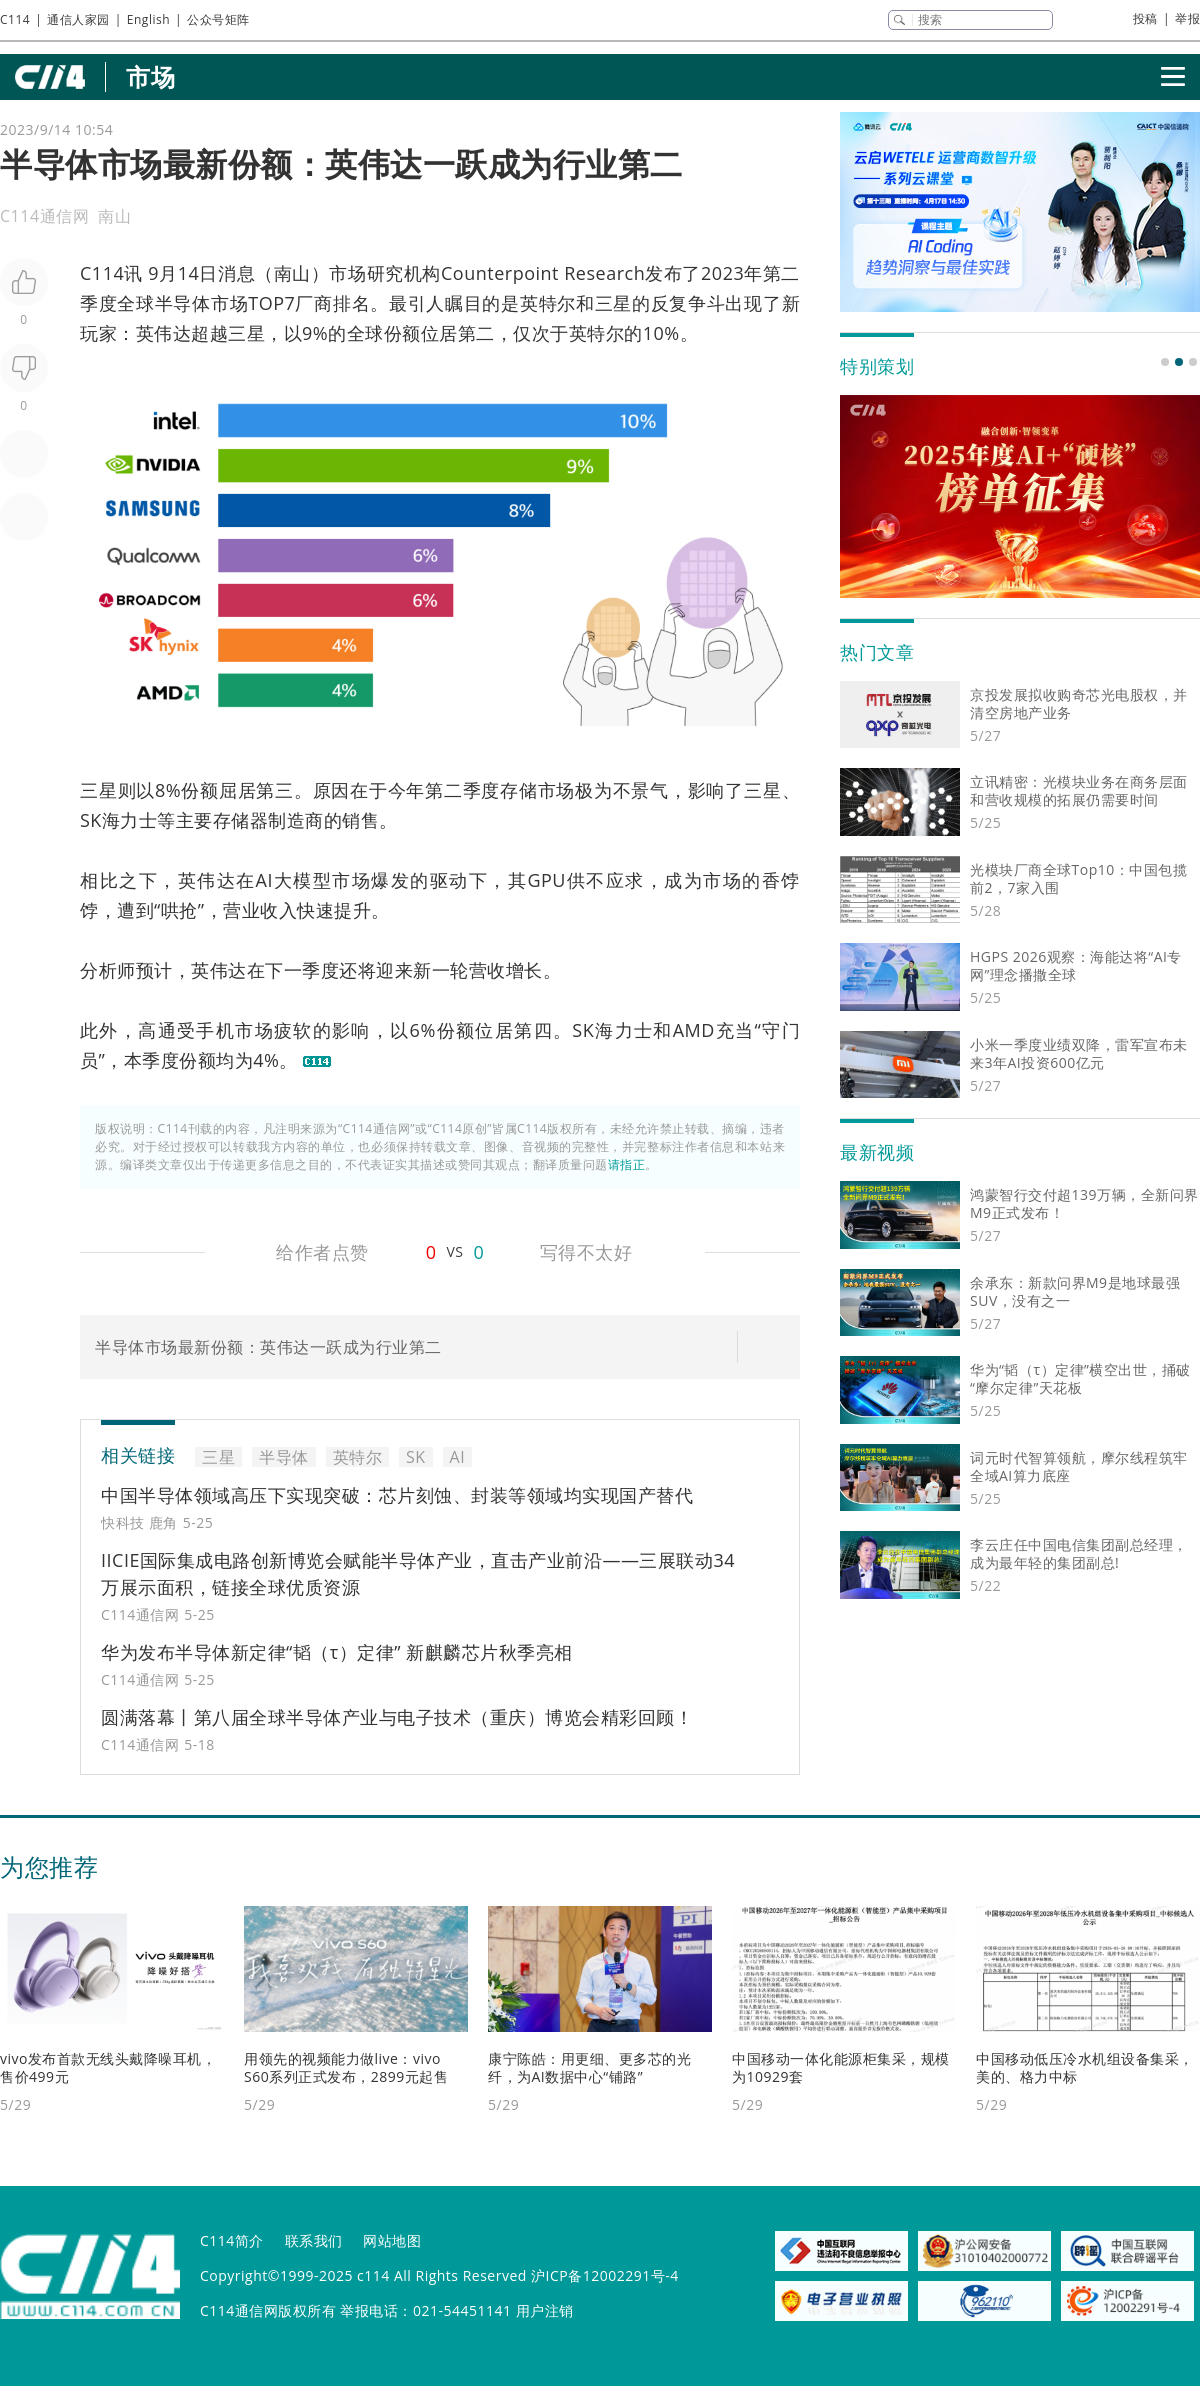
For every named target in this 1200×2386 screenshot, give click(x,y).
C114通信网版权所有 (268, 2310)
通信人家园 (78, 19)
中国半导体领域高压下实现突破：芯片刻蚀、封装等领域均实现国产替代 (397, 1495)
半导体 (183, 303)
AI (264, 880)
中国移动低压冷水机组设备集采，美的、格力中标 (1085, 2067)
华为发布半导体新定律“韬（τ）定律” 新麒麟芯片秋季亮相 (337, 1652)
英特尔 (548, 303)
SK (91, 820)
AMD (694, 1030)
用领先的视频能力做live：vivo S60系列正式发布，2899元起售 (346, 2067)
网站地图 (392, 2240)
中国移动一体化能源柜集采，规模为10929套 (841, 2067)
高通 (157, 1030)
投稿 (1145, 18)
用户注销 (545, 2310)
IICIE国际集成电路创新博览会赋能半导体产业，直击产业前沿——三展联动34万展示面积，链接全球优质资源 (418, 1573)
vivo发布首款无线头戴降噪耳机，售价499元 (108, 2067)
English (148, 19)
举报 (1187, 18)
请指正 (627, 1164)
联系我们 (314, 2240)
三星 (613, 303)
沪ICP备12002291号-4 (605, 2275)
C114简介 (232, 2240)
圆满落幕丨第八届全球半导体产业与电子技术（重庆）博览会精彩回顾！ (397, 1717)
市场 (150, 76)
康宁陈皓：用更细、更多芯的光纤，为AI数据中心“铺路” (589, 2067)
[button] (1165, 362)
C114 (15, 19)
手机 (215, 1030)
